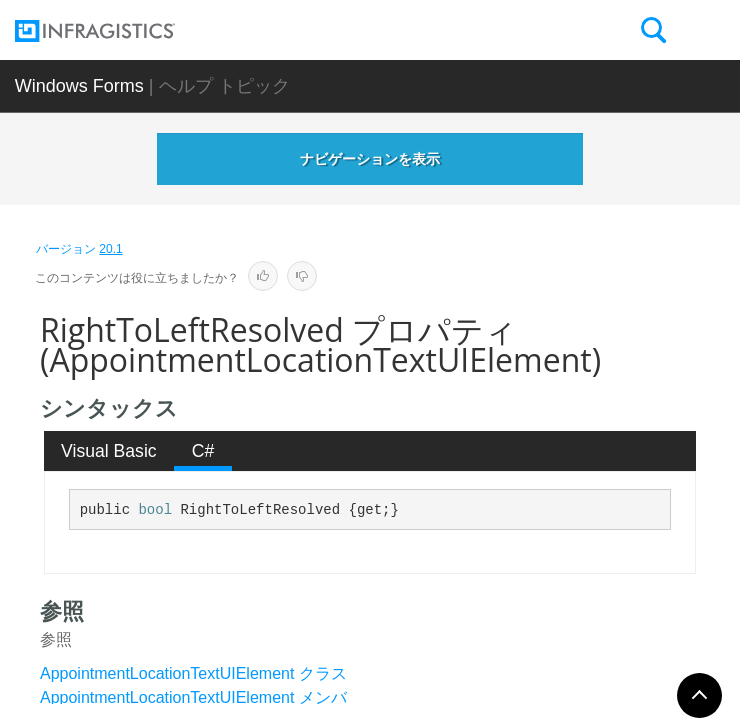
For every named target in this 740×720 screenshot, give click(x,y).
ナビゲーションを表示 (370, 159)
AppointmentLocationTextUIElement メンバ (193, 697)
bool (155, 510)
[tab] (109, 451)
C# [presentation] (203, 451)
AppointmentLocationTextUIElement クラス (193, 673)
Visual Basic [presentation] (109, 451)
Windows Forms (79, 86)
